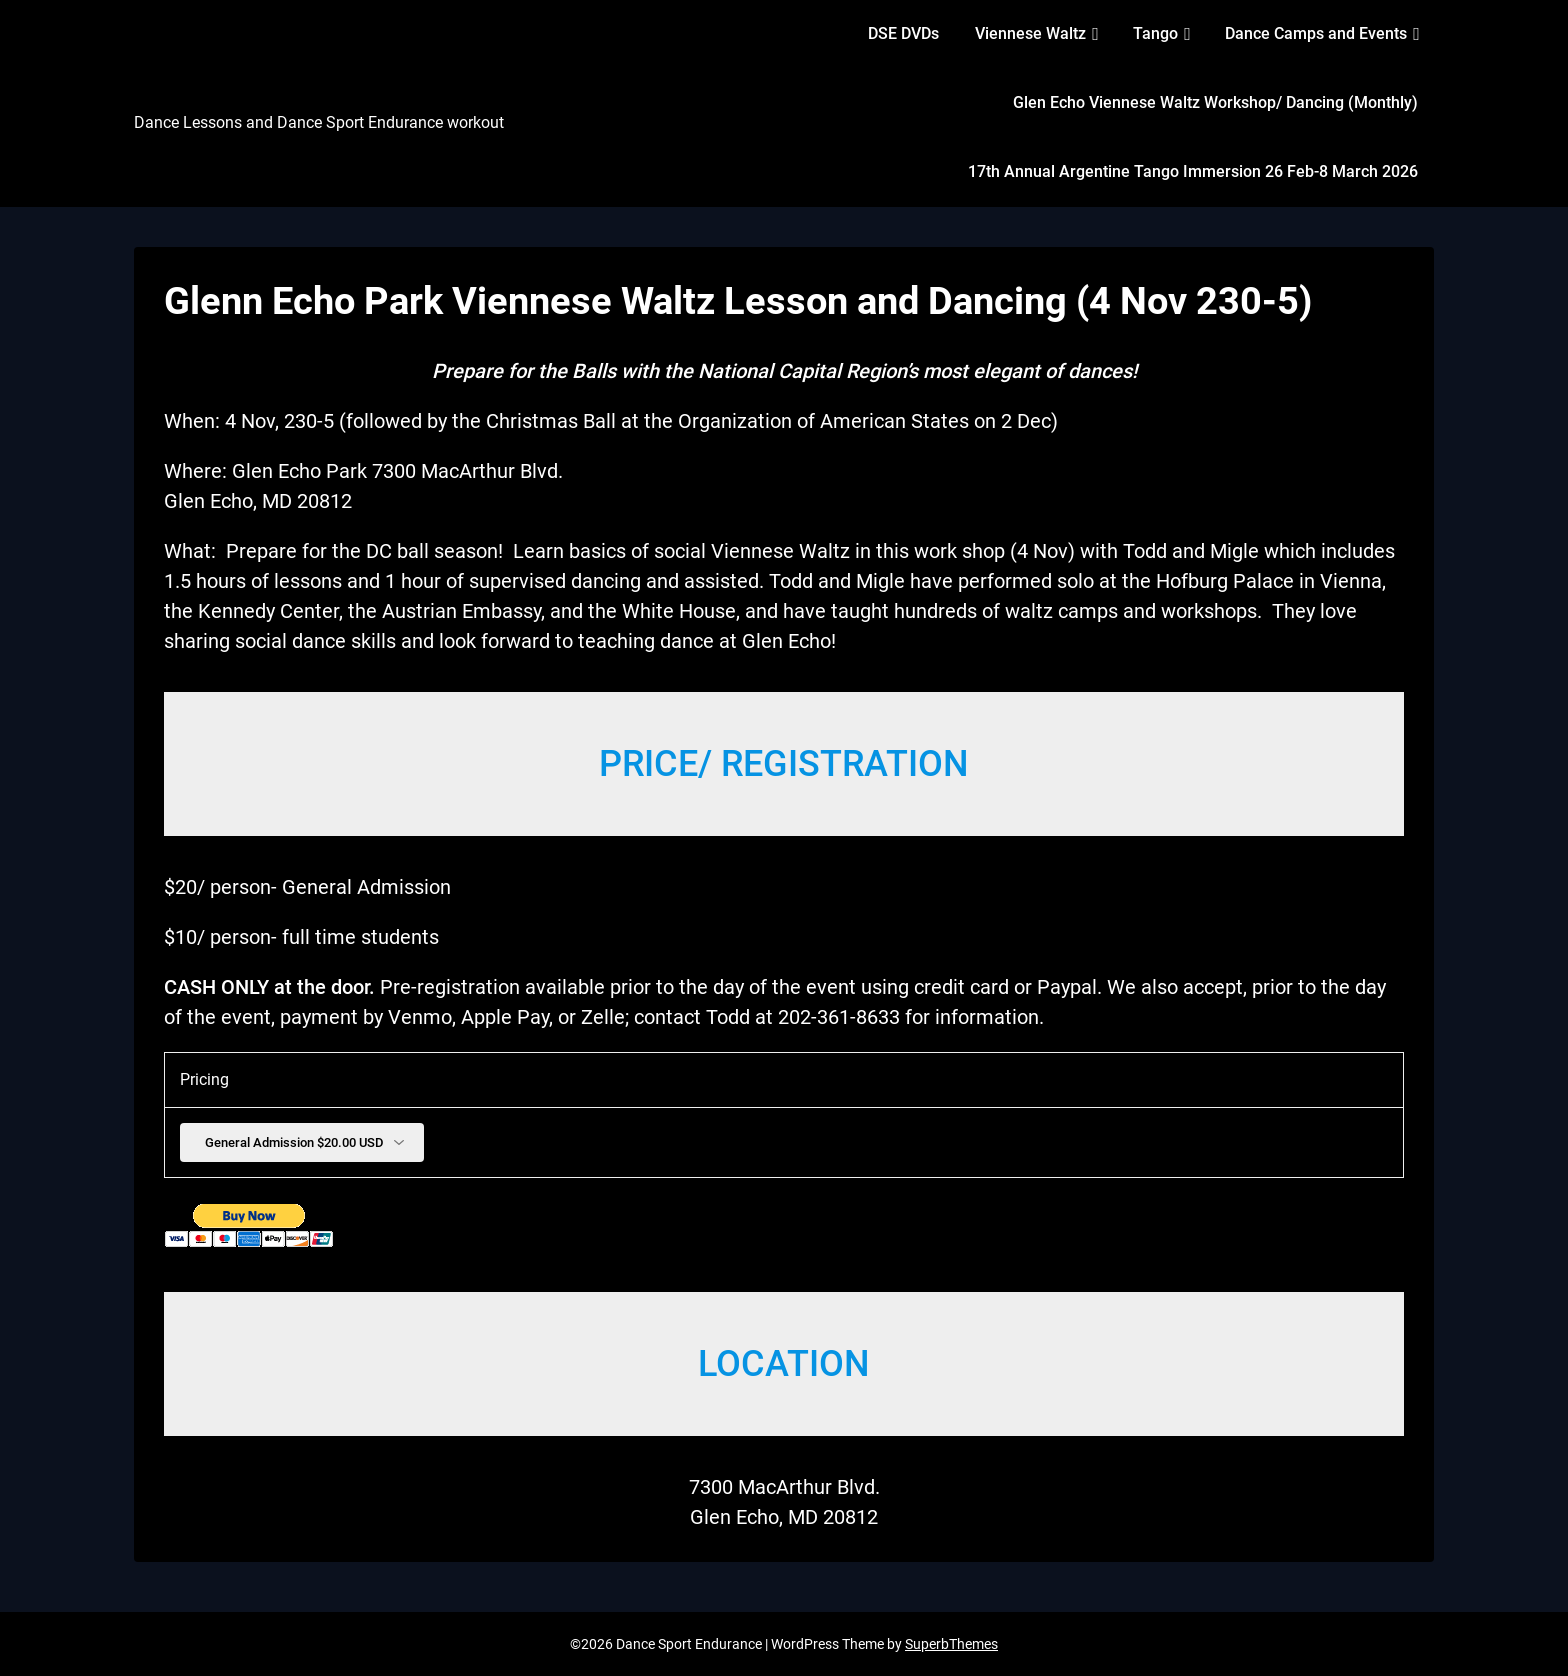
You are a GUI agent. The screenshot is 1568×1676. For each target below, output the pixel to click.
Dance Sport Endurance (272, 88)
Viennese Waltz (1030, 33)
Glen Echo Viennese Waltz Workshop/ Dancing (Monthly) (1215, 102)
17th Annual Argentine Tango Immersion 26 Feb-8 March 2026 (1193, 171)
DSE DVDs (903, 33)
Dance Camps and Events (1316, 33)
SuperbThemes (951, 1644)
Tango (1155, 33)
